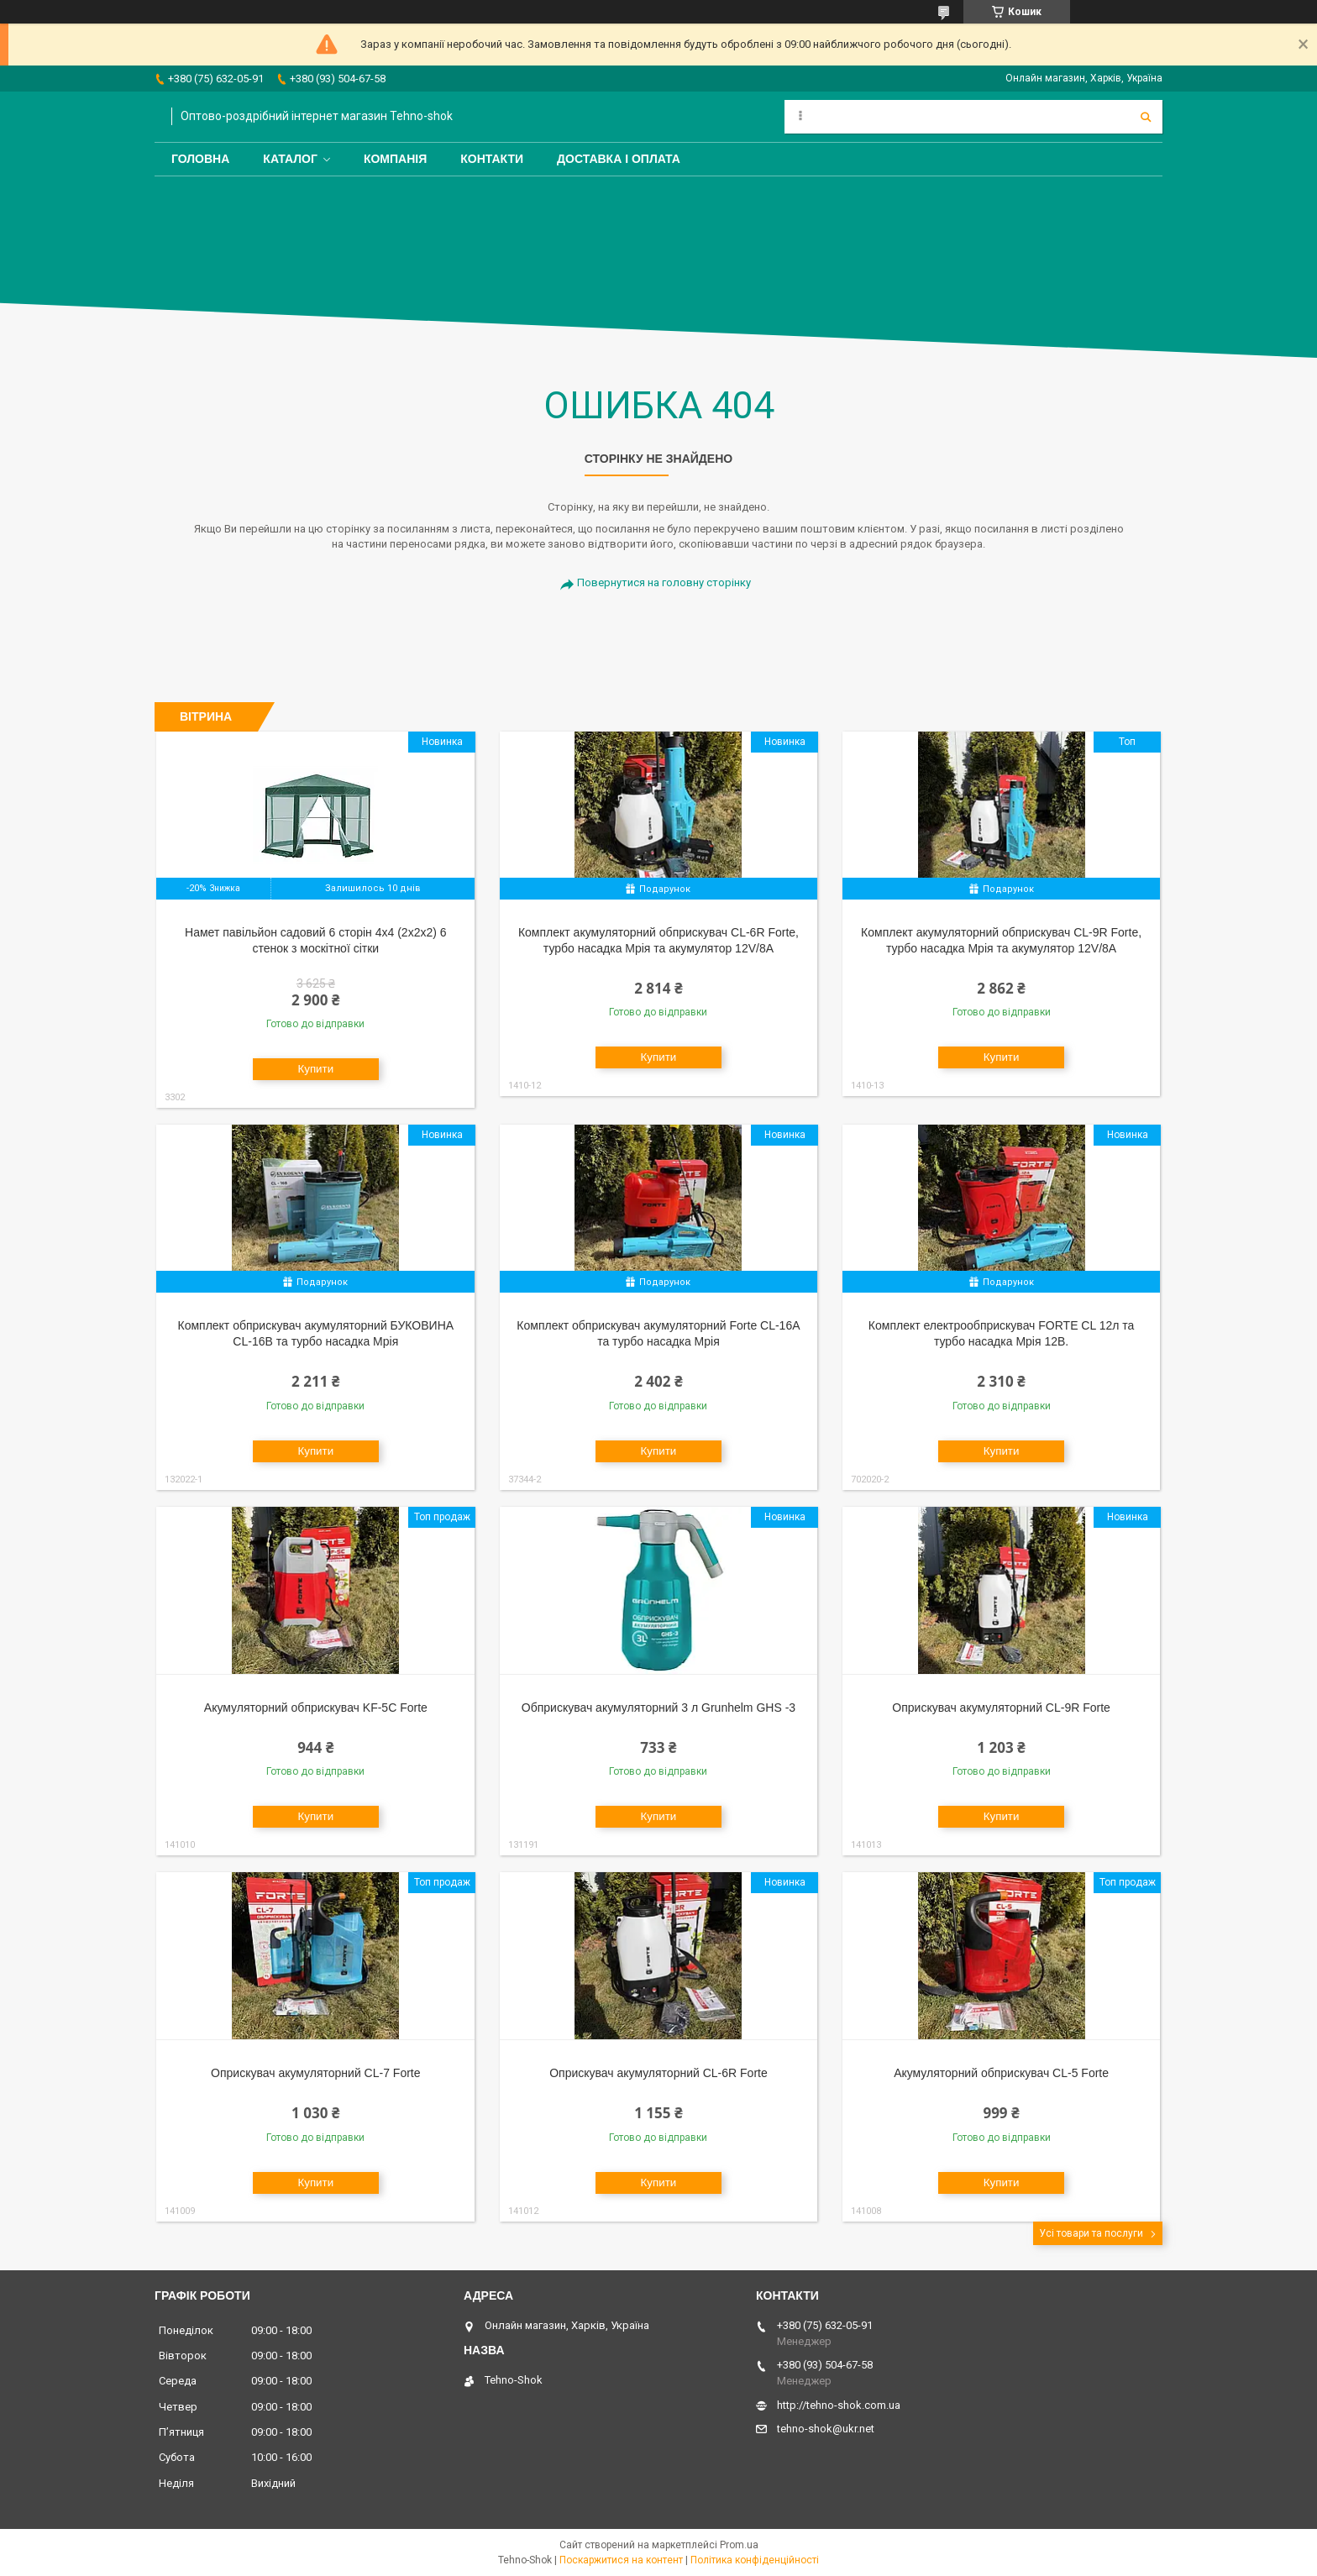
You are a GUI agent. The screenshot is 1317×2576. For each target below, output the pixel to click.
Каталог (290, 158)
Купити (315, 1068)
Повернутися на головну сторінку (664, 582)
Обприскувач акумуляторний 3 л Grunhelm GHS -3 (658, 1707)
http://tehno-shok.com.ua (838, 2405)
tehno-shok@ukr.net (825, 2428)
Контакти (491, 158)
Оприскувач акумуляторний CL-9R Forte (1001, 1707)
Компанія (395, 158)
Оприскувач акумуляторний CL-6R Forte (658, 2073)
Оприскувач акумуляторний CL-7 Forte (315, 2073)
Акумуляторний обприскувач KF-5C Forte (316, 1707)
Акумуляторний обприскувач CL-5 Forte (1001, 2073)
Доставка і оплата (618, 158)
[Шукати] (1145, 117)
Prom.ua (739, 2545)
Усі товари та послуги (1091, 2233)
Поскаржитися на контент (621, 2560)
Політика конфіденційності (754, 2560)
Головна (200, 158)
